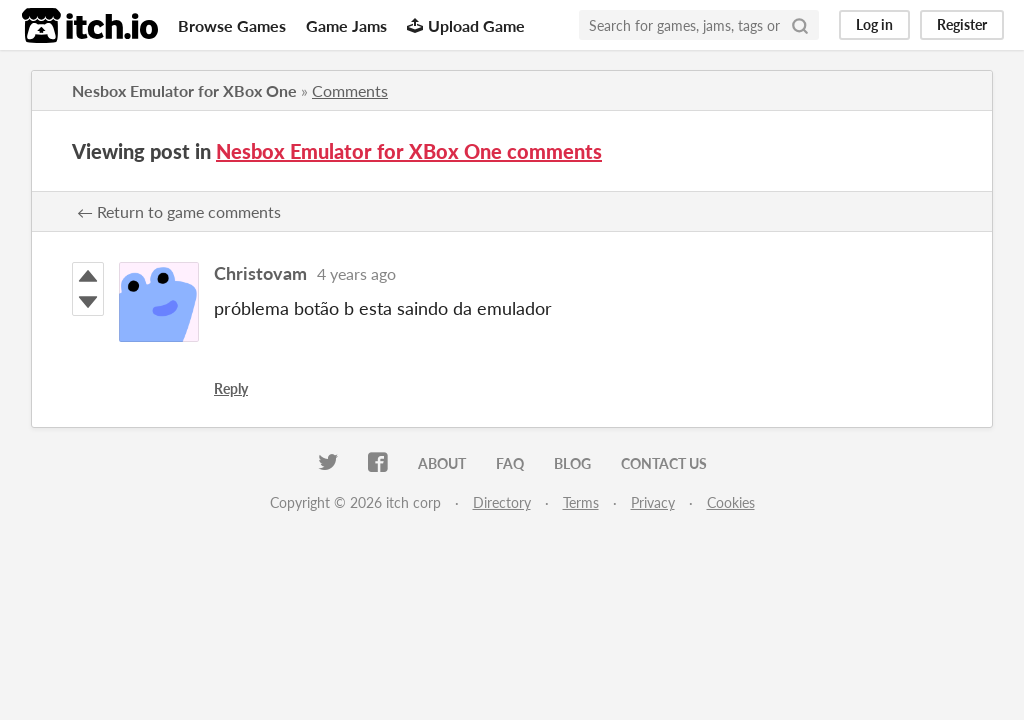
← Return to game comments (179, 211)
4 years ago (356, 273)
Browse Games (232, 25)
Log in (874, 24)
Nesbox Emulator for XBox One (184, 90)
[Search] (800, 25)
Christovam (260, 273)
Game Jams (346, 25)
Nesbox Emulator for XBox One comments (409, 151)
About (442, 463)
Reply (231, 388)
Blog (572, 463)
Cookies (731, 502)
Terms (581, 502)
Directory (502, 502)
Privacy (653, 502)
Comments (350, 90)
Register (962, 24)
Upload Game (466, 25)
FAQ (510, 463)
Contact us (664, 463)
